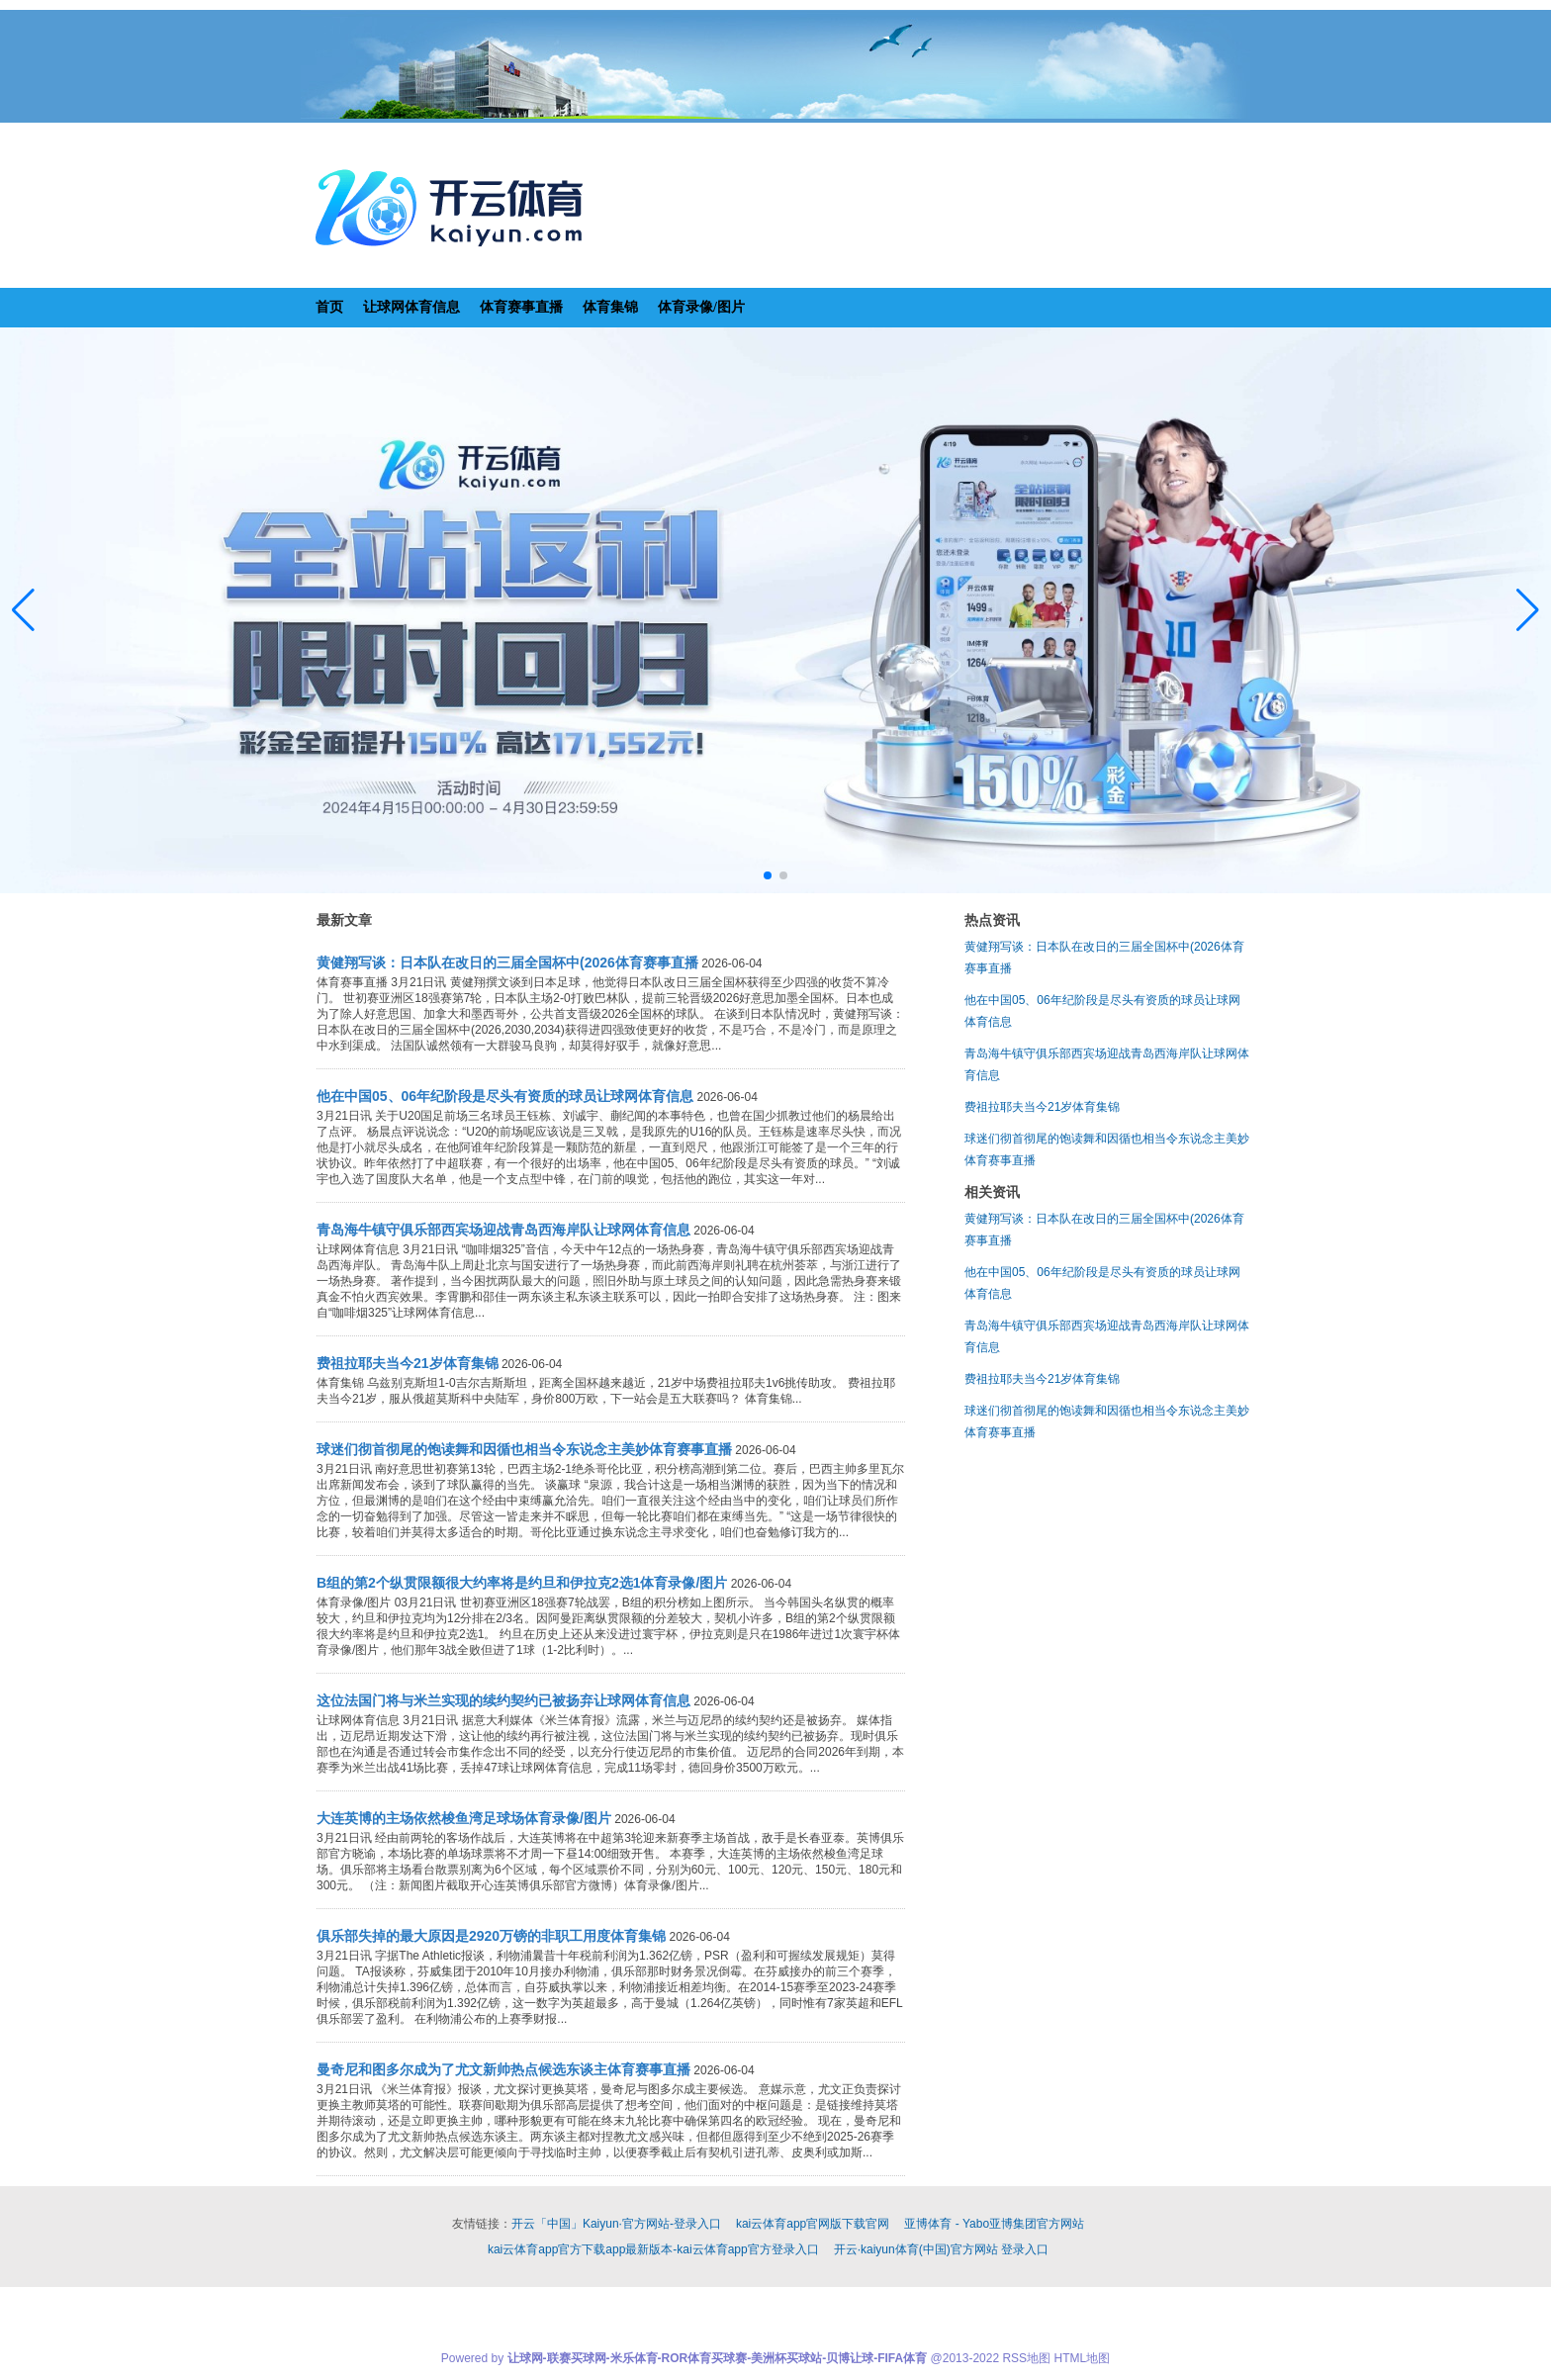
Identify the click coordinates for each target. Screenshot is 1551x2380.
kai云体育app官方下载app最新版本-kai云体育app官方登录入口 (653, 2249)
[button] (1527, 610)
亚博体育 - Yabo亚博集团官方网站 (994, 2224)
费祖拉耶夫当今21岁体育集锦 (1042, 1107)
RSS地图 (1026, 2358)
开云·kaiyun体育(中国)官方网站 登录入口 (941, 2249)
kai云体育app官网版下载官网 (812, 2224)
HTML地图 (1081, 2358)
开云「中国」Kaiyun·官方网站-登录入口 (616, 2224)
